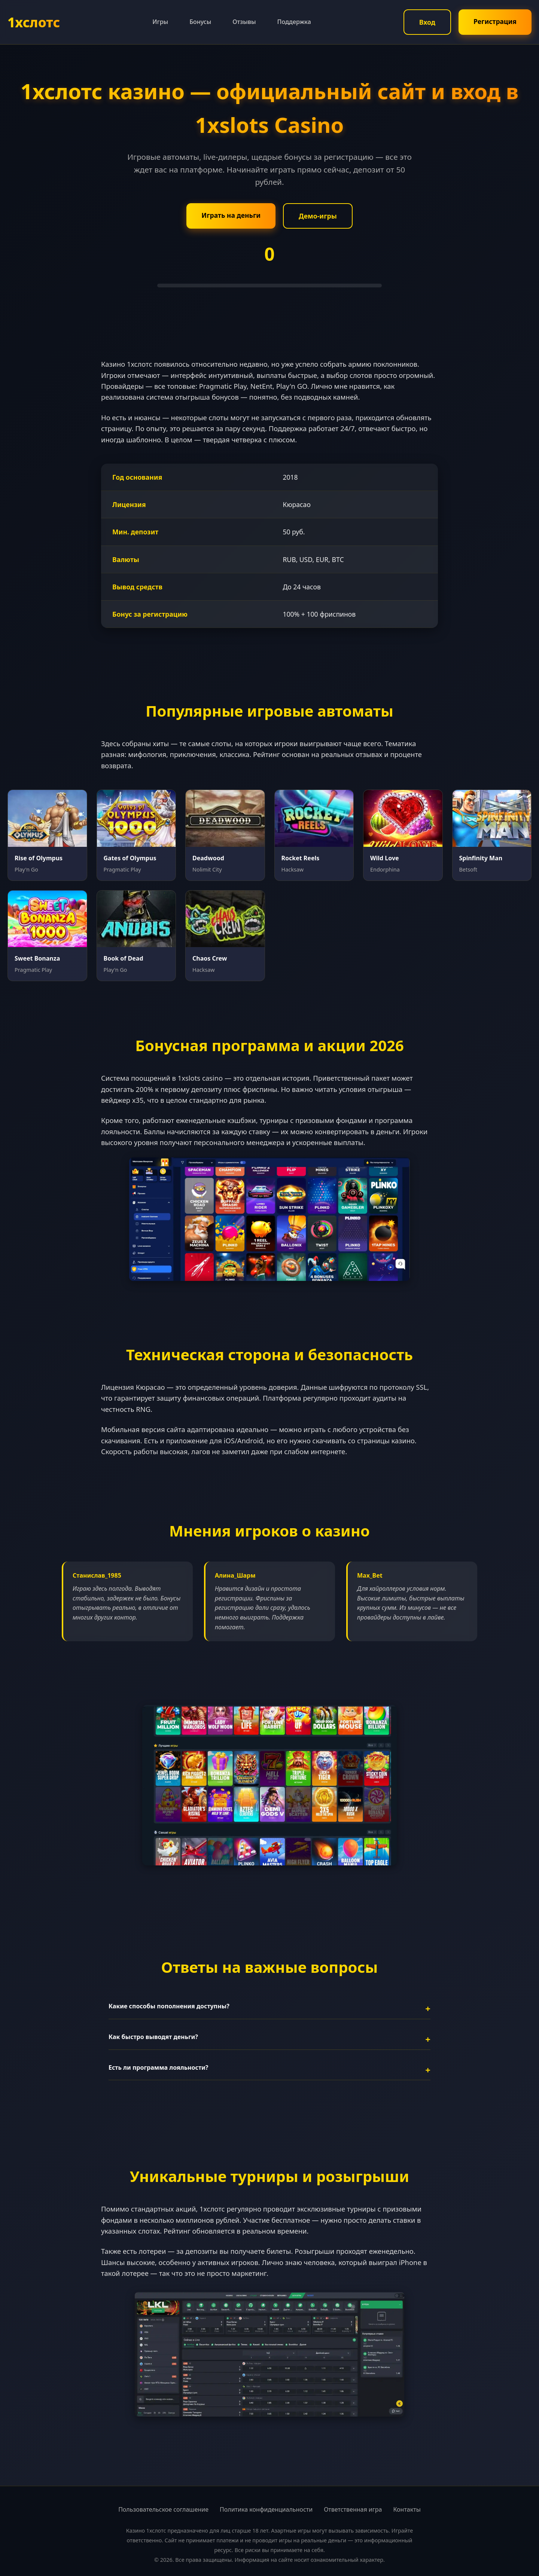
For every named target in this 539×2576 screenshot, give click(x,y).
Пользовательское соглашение (163, 2509)
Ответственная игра (353, 2509)
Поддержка (294, 22)
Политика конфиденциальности (266, 2509)
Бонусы (200, 22)
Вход (427, 22)
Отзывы (244, 22)
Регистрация (495, 21)
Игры (160, 22)
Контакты (406, 2509)
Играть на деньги (231, 215)
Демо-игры (318, 215)
